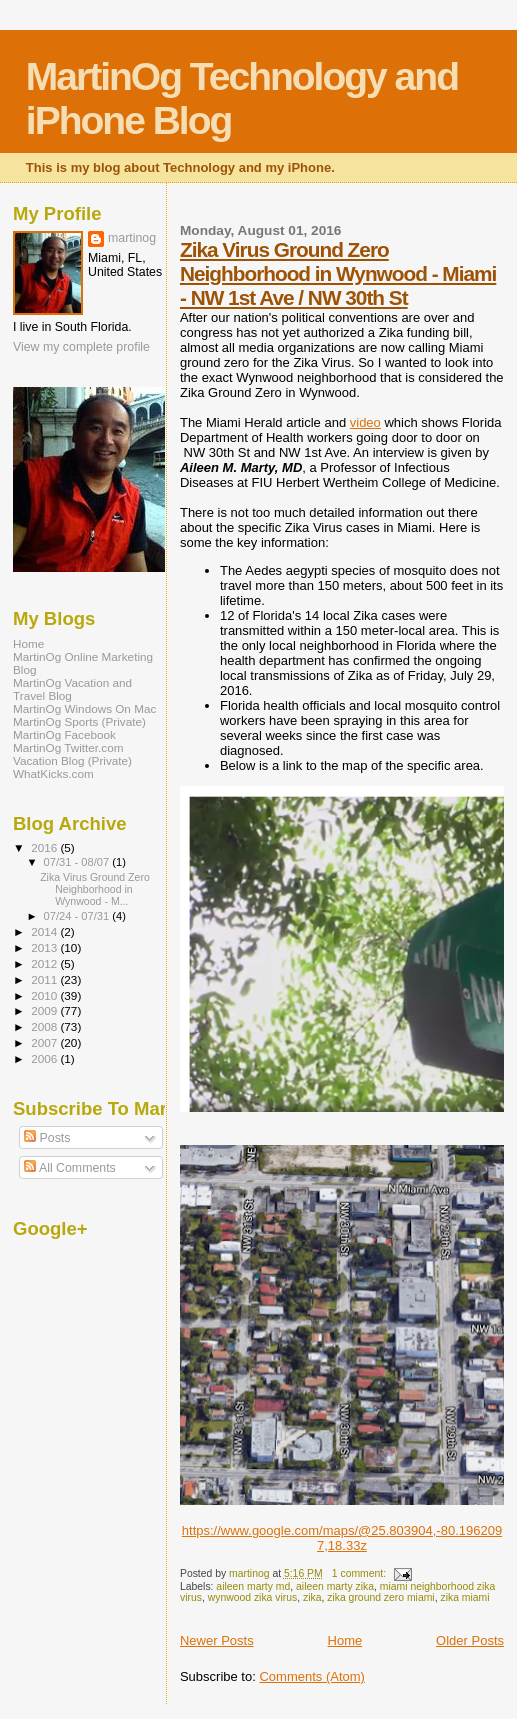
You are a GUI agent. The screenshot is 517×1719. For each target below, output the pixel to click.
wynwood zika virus (253, 1597)
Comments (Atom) (311, 1676)
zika (312, 1597)
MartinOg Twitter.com (68, 747)
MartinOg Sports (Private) (79, 721)
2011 (45, 979)
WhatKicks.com (53, 773)
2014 (45, 931)
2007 (45, 1042)
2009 (45, 1010)
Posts (47, 1138)
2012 (45, 963)
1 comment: (360, 1573)
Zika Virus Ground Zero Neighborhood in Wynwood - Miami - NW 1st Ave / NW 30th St (338, 273)
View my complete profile (81, 347)
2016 (45, 847)
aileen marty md (253, 1586)
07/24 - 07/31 (78, 916)
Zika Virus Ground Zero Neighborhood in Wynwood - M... (95, 889)
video (365, 422)
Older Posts (470, 1640)
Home (345, 1640)
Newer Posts (217, 1640)
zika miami (464, 1597)
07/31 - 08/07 (78, 862)
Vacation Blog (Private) (72, 760)
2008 (45, 1026)
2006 (45, 1058)
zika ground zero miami (380, 1597)
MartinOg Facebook (64, 734)
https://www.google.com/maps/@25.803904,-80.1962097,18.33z (342, 1538)
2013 (45, 947)
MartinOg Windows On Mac (84, 708)
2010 (45, 995)
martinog (132, 238)
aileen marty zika (335, 1586)
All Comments (70, 1168)
